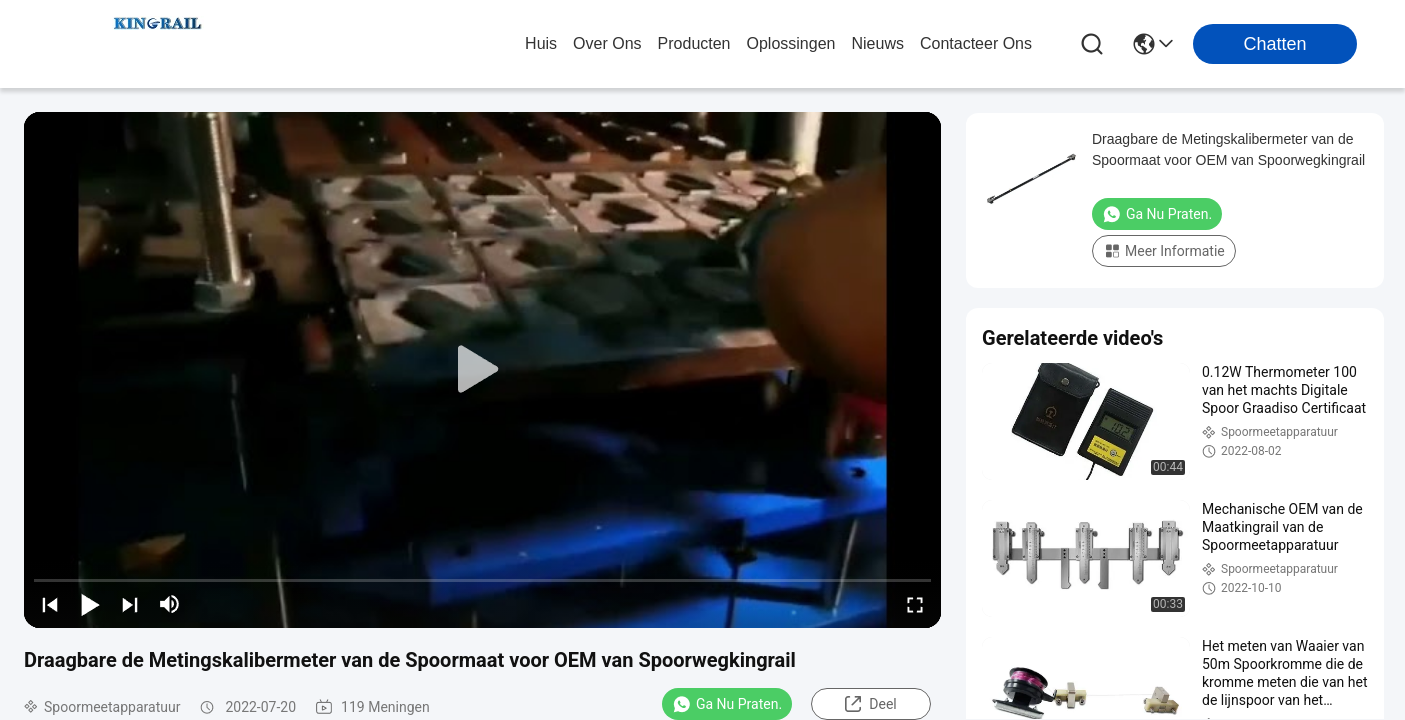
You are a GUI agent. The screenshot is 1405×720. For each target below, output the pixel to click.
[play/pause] (90, 604)
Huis (541, 43)
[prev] (50, 604)
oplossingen (791, 43)
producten (694, 43)
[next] (130, 604)
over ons (607, 43)
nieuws (877, 43)
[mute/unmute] (170, 604)
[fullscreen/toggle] (915, 604)
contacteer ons (976, 43)
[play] (483, 370)
